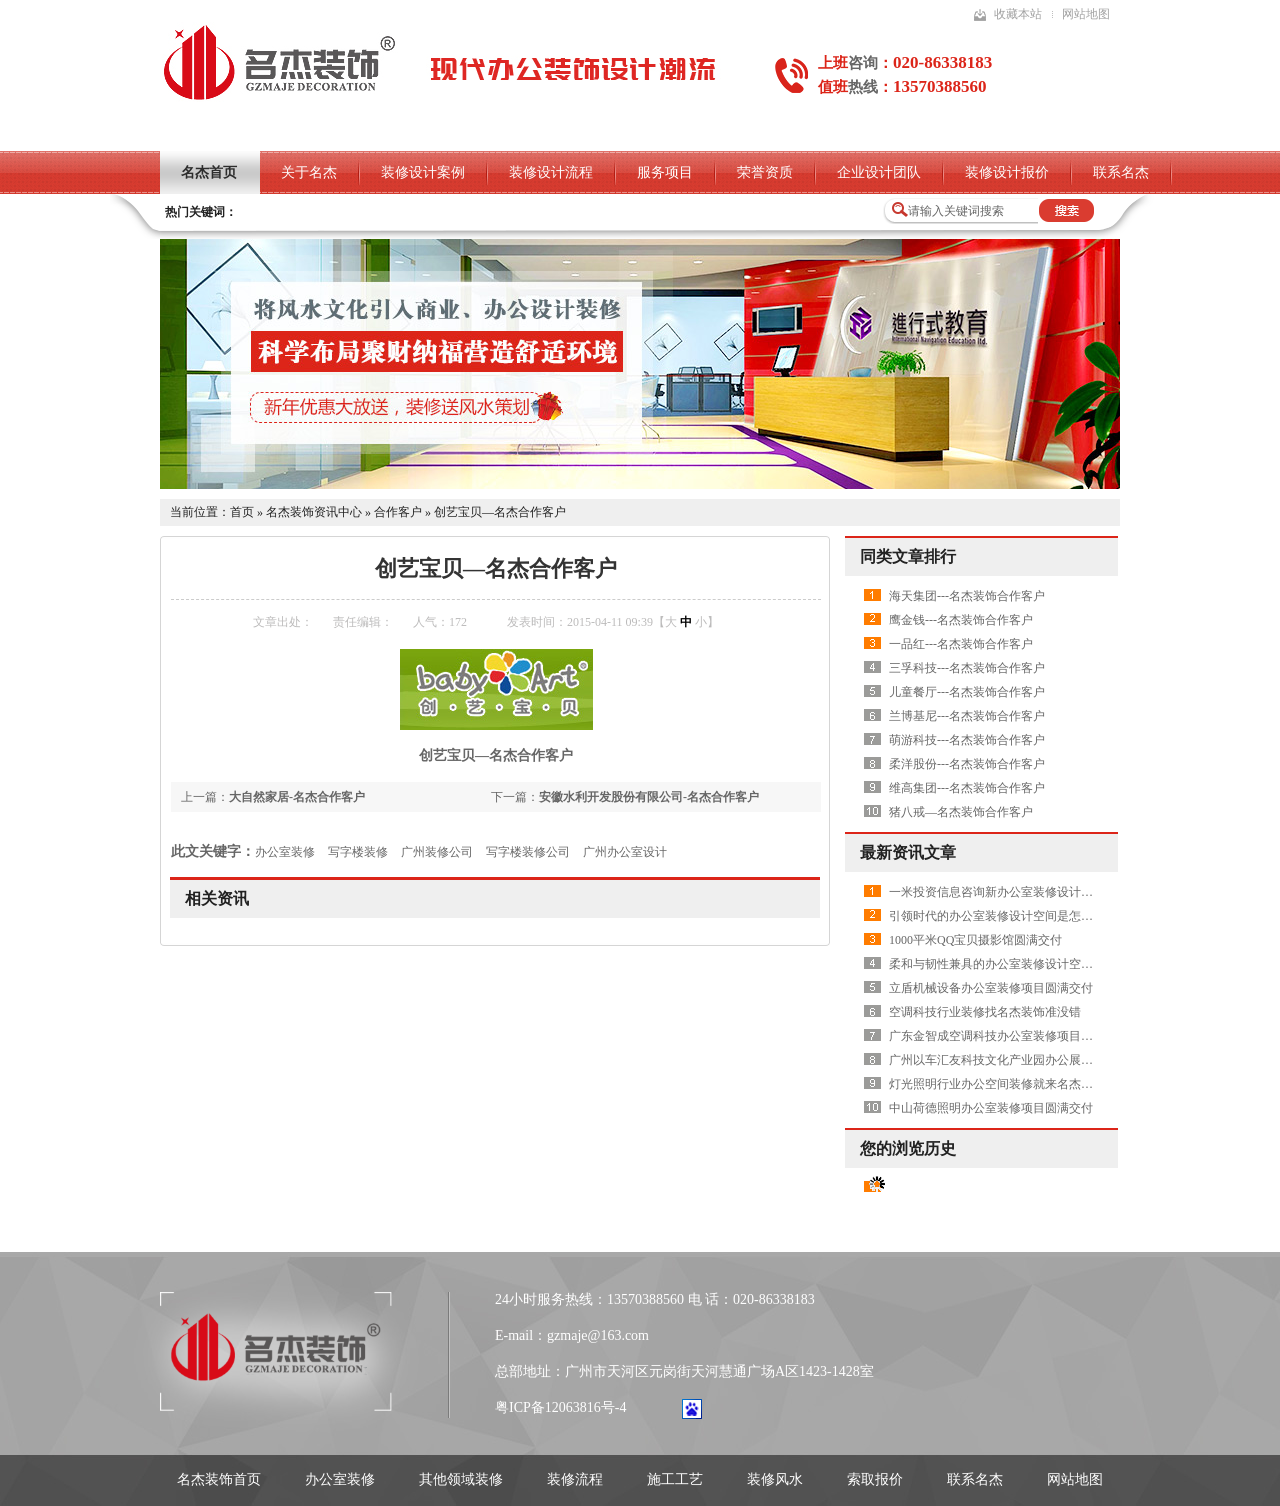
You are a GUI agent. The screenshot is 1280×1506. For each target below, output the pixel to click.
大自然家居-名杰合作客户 (297, 797)
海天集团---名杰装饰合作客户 (967, 596)
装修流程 (575, 1479)
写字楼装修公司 (528, 852)
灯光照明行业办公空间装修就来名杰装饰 (997, 1084)
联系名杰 (1121, 172)
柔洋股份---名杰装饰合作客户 (967, 764)
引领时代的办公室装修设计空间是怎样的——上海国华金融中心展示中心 (1081, 916)
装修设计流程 (551, 172)
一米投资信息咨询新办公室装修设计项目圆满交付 (1021, 892)
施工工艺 (675, 1479)
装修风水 (775, 1479)
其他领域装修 (461, 1479)
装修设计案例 (423, 172)
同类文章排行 (908, 556)
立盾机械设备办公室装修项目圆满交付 (991, 988)
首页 (242, 512)
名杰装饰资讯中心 (314, 512)
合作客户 (398, 512)
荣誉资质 (765, 172)
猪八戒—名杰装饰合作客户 (961, 812)
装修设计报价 (1007, 172)
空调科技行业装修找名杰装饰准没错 (985, 1012)
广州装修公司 (437, 852)
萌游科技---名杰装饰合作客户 (967, 740)
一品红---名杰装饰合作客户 (961, 644)
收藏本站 (1018, 14)
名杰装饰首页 (219, 1479)
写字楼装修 (358, 852)
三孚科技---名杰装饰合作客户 (967, 668)
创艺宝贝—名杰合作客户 (500, 512)
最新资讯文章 (908, 852)
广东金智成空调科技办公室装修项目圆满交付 (1009, 1036)
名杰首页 (209, 172)
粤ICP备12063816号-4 (560, 1407)
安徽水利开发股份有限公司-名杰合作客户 (649, 797)
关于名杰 (309, 172)
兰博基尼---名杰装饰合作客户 (967, 716)
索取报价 (875, 1479)
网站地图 (1086, 14)
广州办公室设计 (625, 852)
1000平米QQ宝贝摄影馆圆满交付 (975, 940)
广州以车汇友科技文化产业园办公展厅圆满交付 (1015, 1060)
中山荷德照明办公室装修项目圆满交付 (991, 1108)
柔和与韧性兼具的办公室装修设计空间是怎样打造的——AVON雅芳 (1067, 964)
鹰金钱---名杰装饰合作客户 (961, 620)
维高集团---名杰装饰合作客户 (967, 788)
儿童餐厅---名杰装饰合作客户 (967, 692)
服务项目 (665, 172)
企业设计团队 (879, 172)
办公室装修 (285, 852)
